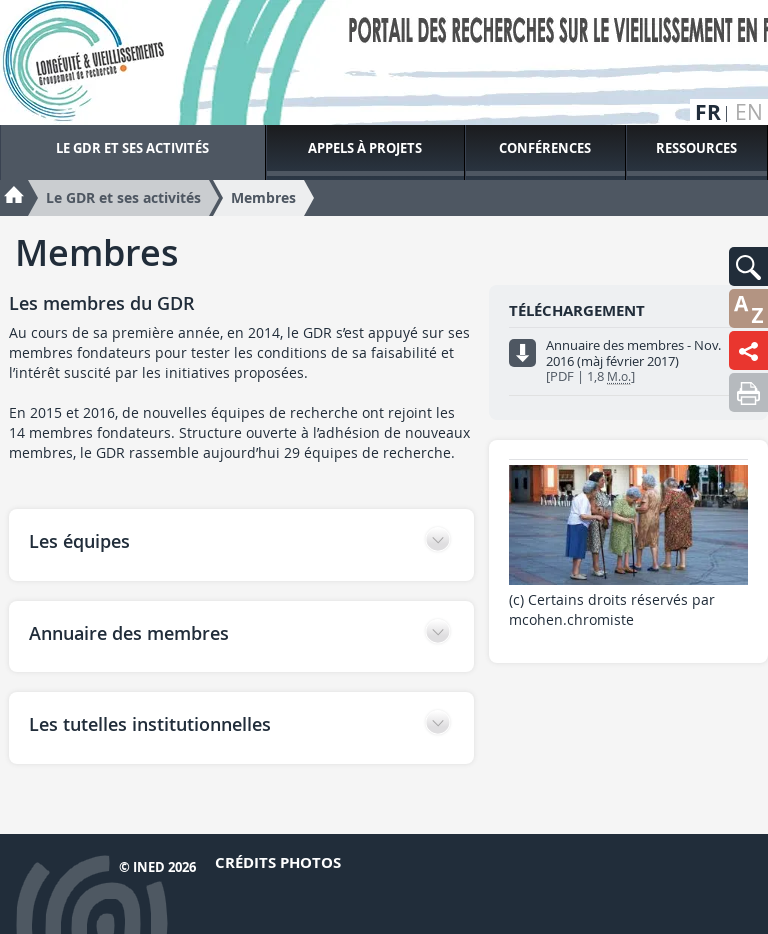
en (749, 112)
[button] (748, 266)
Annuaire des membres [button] (129, 633)
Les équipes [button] (79, 541)
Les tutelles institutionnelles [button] (150, 724)
